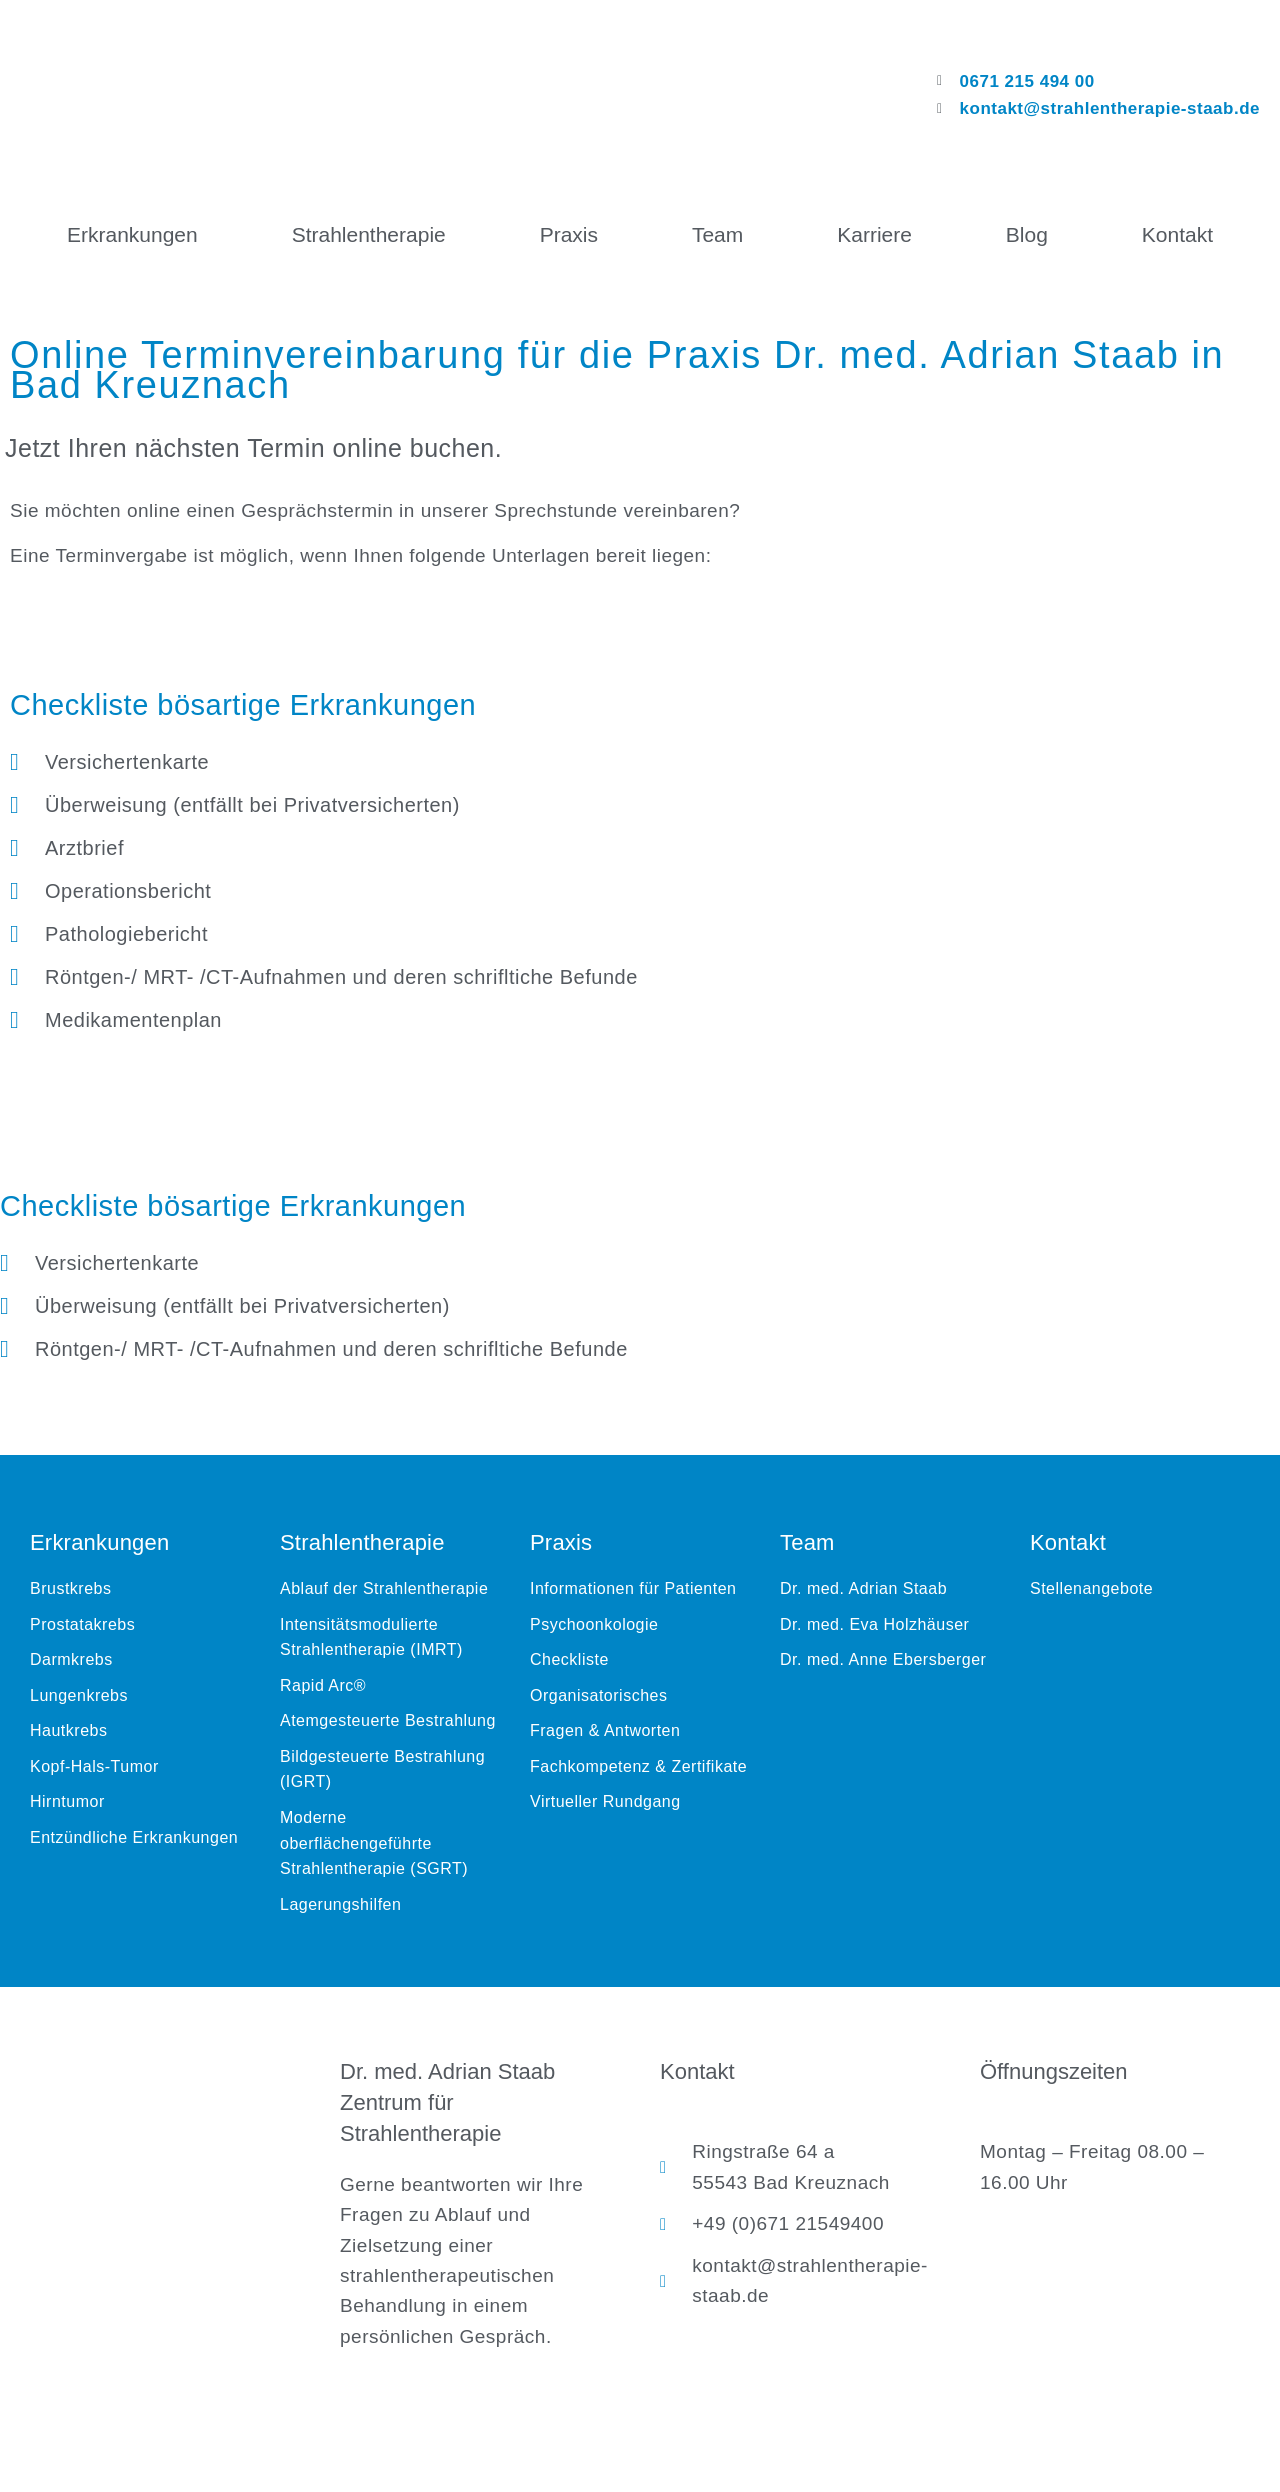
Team (717, 234)
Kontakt (1177, 234)
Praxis (569, 234)
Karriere (874, 234)
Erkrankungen (132, 234)
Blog (1027, 234)
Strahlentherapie (369, 234)
